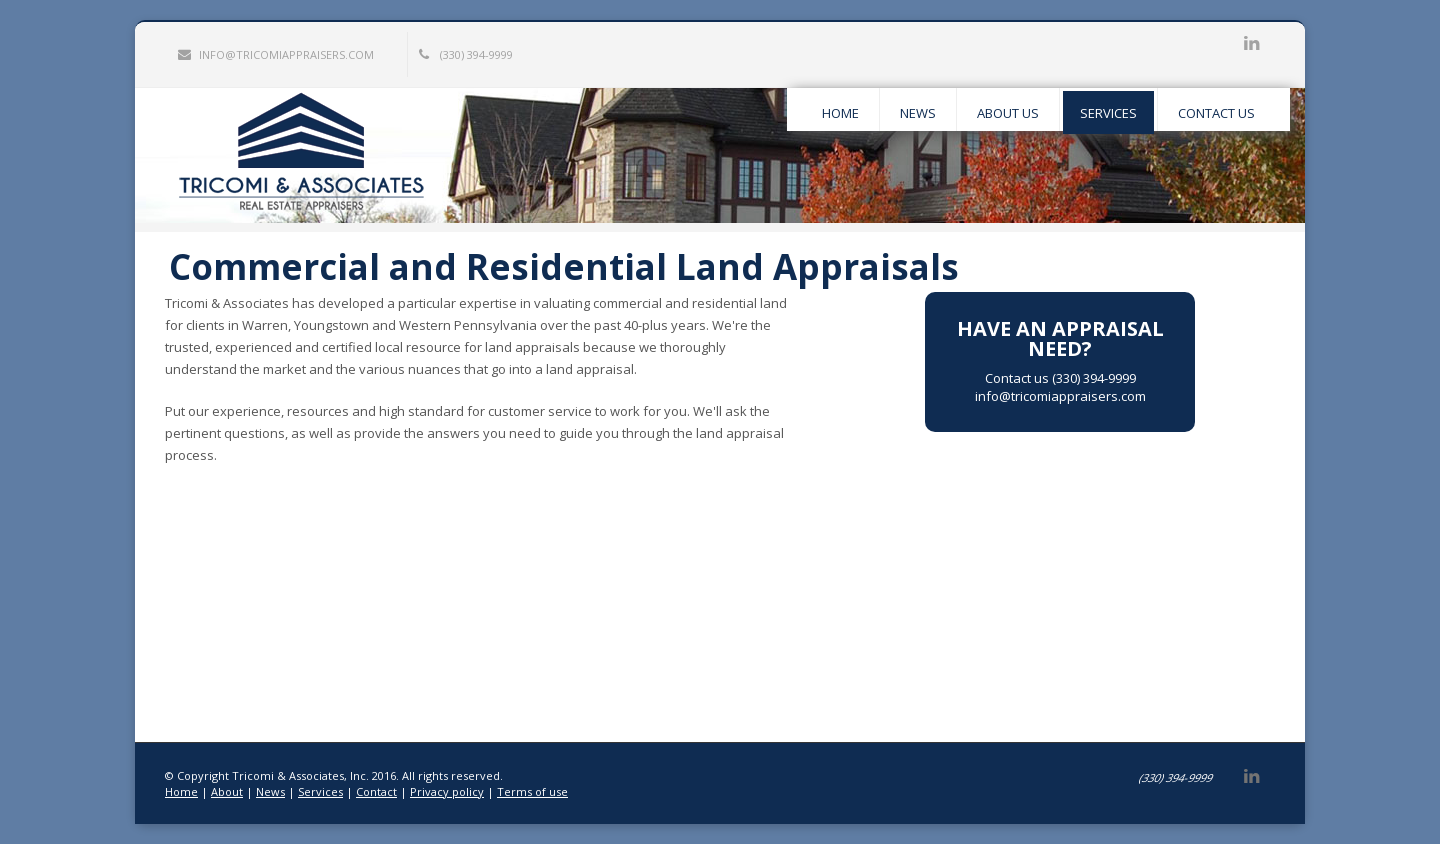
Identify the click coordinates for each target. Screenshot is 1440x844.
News (270, 791)
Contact (376, 791)
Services (320, 791)
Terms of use (532, 791)
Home (181, 791)
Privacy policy (447, 791)
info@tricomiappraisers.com (276, 54)
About (227, 791)
